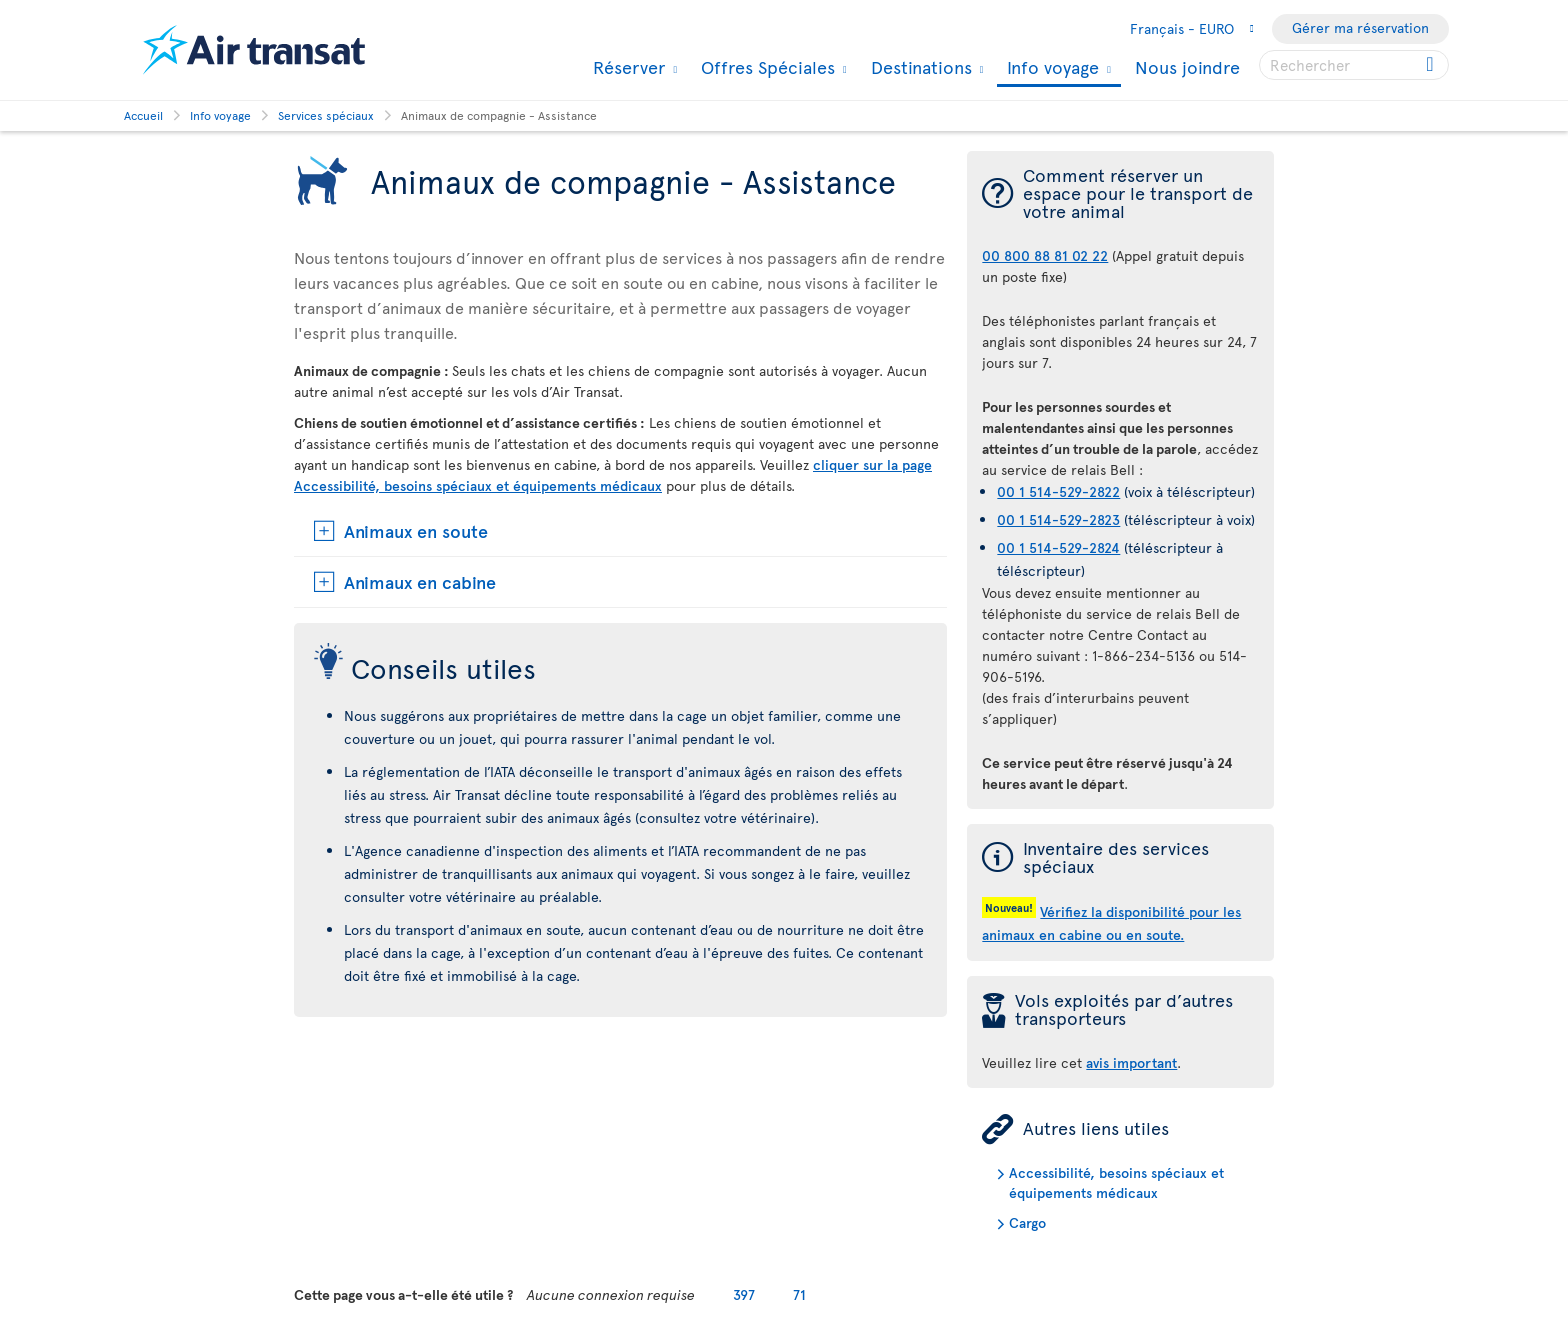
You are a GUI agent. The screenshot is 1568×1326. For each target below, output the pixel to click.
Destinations (919, 67)
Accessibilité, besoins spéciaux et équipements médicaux (1116, 1182)
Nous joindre (1187, 66)
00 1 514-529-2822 (1058, 491)
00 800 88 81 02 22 (1045, 255)
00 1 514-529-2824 (1058, 547)
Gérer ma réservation (1360, 27)
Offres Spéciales (765, 67)
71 (799, 1294)
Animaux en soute (416, 530)
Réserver (626, 67)
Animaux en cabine (420, 581)
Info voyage (1050, 68)
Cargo (1027, 1222)
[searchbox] (1354, 65)
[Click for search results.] (1431, 65)
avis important (1131, 1062)
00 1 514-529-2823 (1058, 519)
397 (744, 1294)
